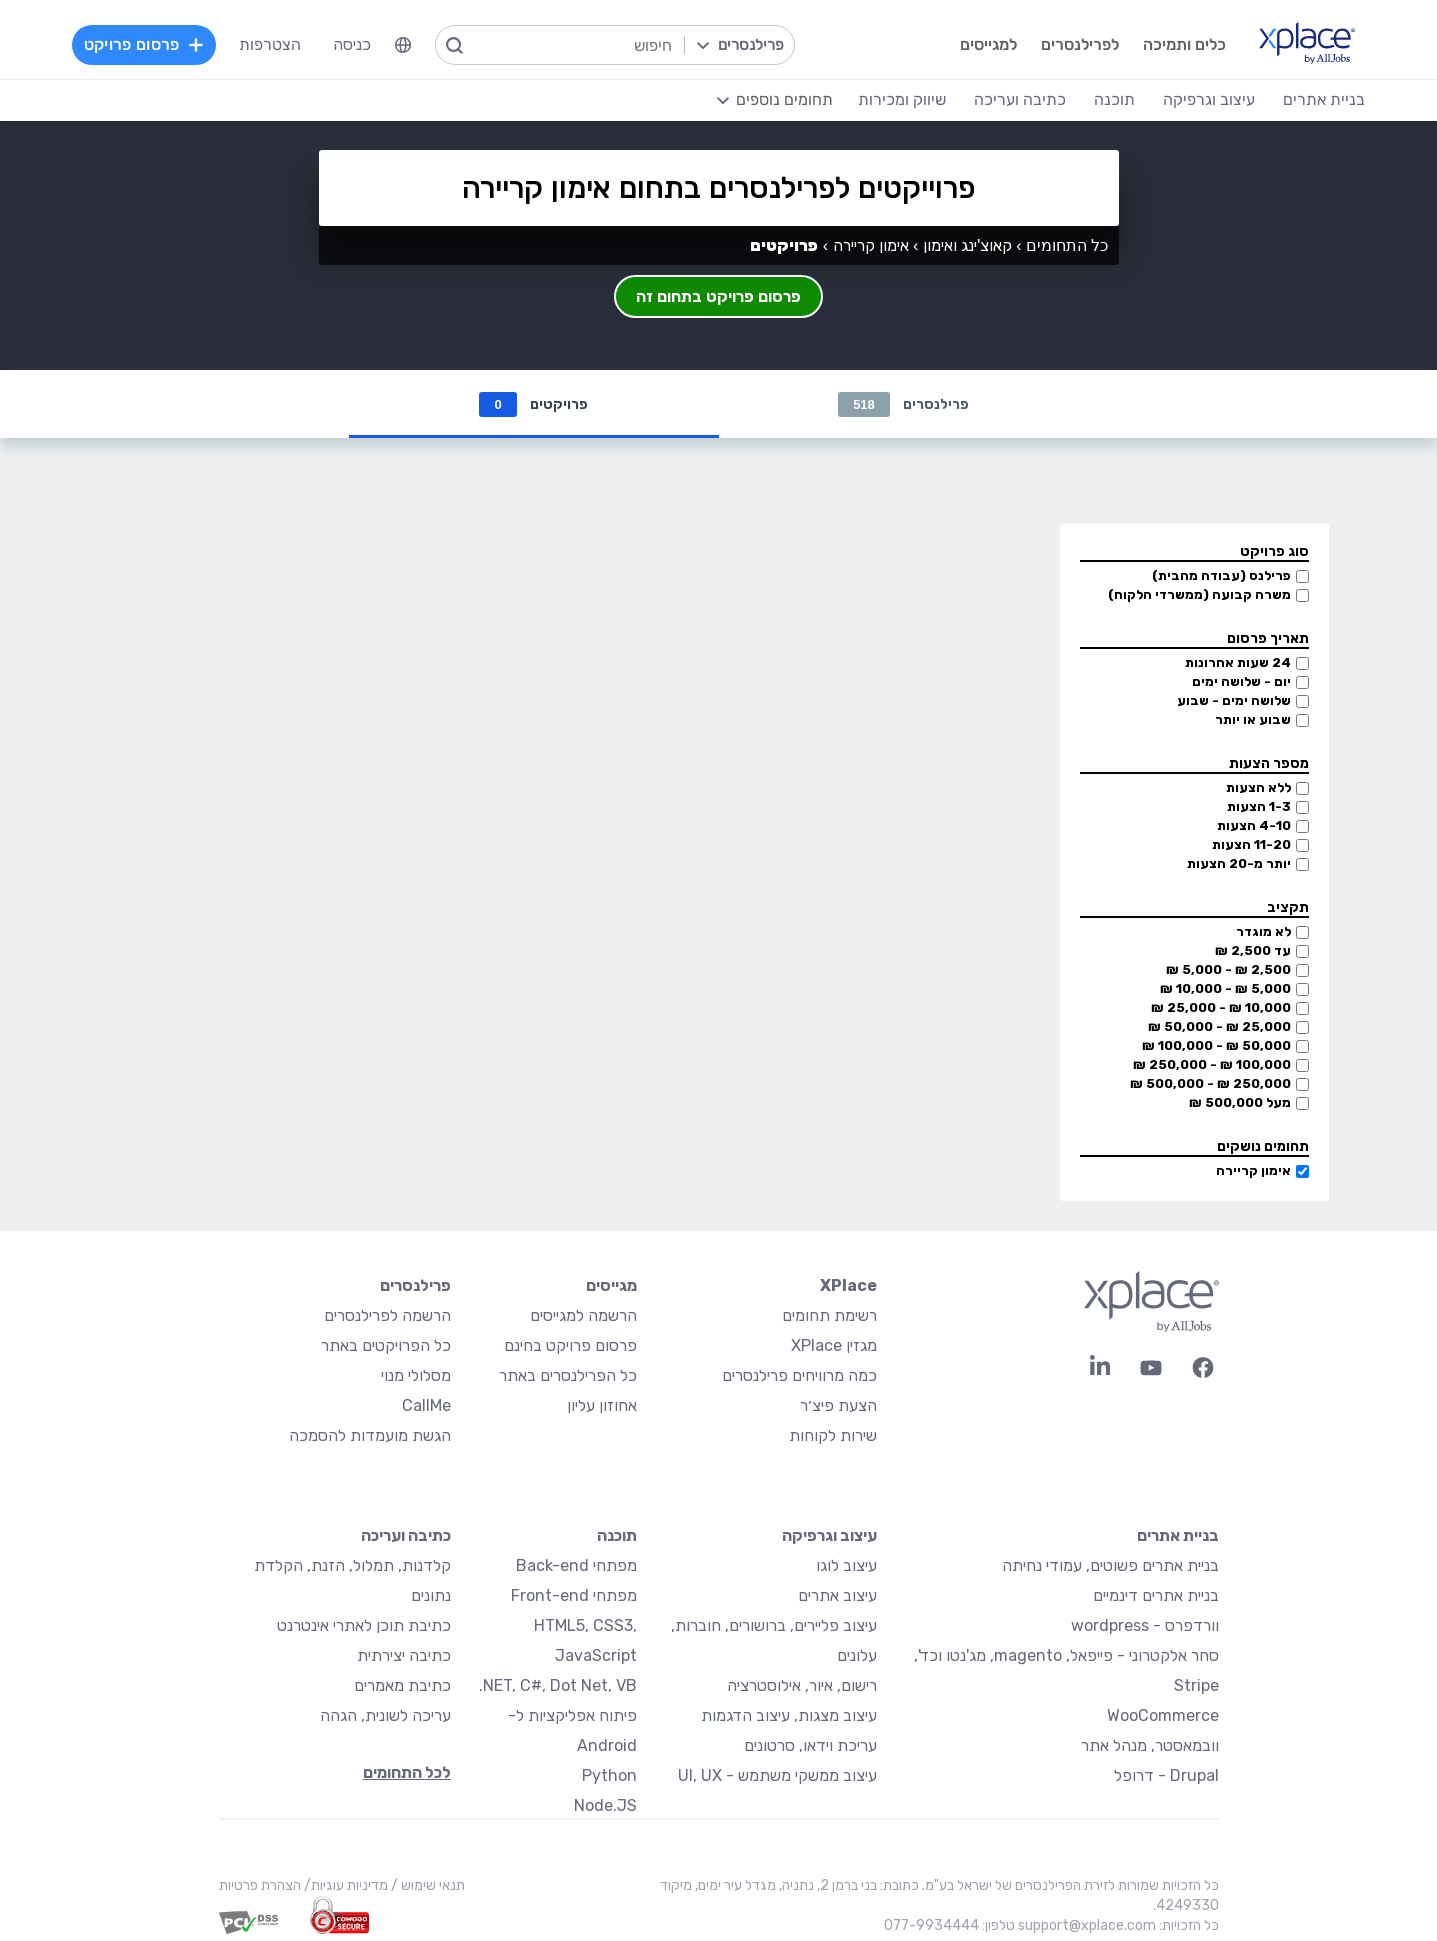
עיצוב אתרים (837, 1595)
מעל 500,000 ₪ (1240, 1102)
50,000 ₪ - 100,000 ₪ (1216, 1045)
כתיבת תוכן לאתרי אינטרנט (364, 1625)
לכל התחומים (407, 1772)
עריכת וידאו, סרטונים (810, 1745)
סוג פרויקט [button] (1274, 551)
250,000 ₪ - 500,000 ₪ (1210, 1083)
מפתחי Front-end (574, 1595)
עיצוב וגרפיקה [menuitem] (1209, 99)
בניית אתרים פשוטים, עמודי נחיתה (1110, 1565)
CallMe (426, 1405)
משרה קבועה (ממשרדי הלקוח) (1199, 594)
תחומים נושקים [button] (1263, 1146)
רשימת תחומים (829, 1315)
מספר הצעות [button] (1269, 763)
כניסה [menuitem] (352, 44)
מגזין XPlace (834, 1345)
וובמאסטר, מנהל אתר (1150, 1745)
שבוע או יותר (1253, 719)
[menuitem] (403, 45)
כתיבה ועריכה (406, 1535)
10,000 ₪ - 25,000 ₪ (1221, 1007)
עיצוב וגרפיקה (829, 1535)
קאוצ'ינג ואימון (967, 245)
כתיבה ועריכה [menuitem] (1020, 99)
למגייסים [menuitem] (988, 44)
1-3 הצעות (1259, 806)
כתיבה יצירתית (404, 1655)
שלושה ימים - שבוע (1234, 700)
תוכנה (617, 1535)
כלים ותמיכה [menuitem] (1184, 44)
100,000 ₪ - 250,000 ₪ (1212, 1064)
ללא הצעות (1258, 787)
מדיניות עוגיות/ (344, 1885)
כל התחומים (1067, 245)
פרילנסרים (903, 404)
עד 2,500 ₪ (1253, 950)
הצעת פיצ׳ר (838, 1405)
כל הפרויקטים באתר (386, 1345)
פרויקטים (533, 404)
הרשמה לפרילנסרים (387, 1315)
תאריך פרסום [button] (1268, 638)
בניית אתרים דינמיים (1156, 1595)
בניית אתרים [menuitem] (1324, 99)
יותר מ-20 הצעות (1239, 863)
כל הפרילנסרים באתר (568, 1375)
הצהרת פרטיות (260, 1885)
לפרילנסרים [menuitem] (1080, 44)
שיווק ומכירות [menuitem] (902, 99)
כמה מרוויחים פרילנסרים (799, 1375)
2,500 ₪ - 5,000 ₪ (1228, 969)
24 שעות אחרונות (1238, 662)
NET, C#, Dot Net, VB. (558, 1685)
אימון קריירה (1253, 1170)
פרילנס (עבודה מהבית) (1221, 575)
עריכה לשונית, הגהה (385, 1715)
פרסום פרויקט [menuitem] (144, 44)
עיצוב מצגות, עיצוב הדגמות (789, 1715)
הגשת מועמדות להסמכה (370, 1435)
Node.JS (605, 1805)
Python (609, 1775)
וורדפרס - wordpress (1145, 1625)
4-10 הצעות (1254, 825)
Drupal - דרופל (1166, 1775)
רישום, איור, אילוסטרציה (802, 1685)
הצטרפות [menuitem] (270, 44)
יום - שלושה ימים (1241, 681)
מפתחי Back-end (576, 1565)
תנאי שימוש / (426, 1885)
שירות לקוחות (833, 1435)
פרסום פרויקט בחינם (570, 1345)
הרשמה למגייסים (583, 1315)
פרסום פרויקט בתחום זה (718, 296)
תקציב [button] (1288, 907)
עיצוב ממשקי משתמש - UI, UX (777, 1775)
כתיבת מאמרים (402, 1685)
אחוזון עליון (602, 1405)
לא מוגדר (1263, 931)
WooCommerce (1163, 1715)
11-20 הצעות (1251, 844)
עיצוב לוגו (846, 1565)
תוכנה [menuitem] (1114, 99)
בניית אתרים (1178, 1535)
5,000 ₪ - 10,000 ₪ (1225, 988)
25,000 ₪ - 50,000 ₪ (1219, 1026)
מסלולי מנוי (416, 1375)
